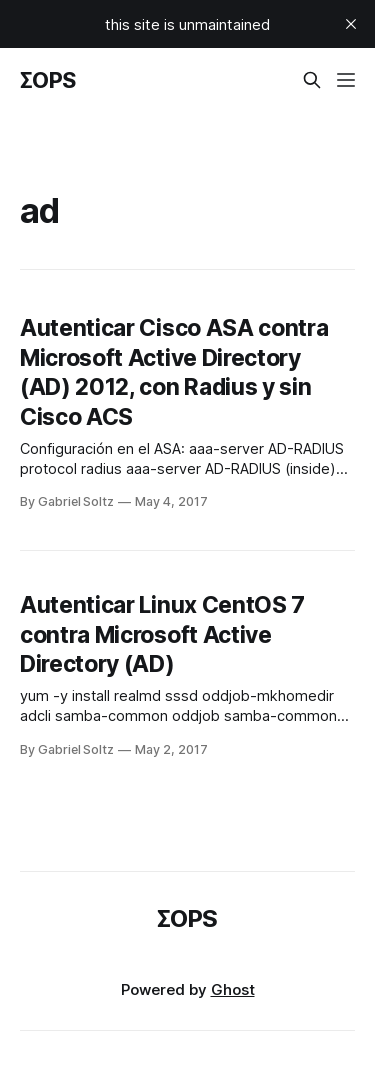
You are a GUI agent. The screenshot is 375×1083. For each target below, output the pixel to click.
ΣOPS (48, 80)
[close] (351, 24)
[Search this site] (312, 80)
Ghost (233, 989)
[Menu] (346, 80)
